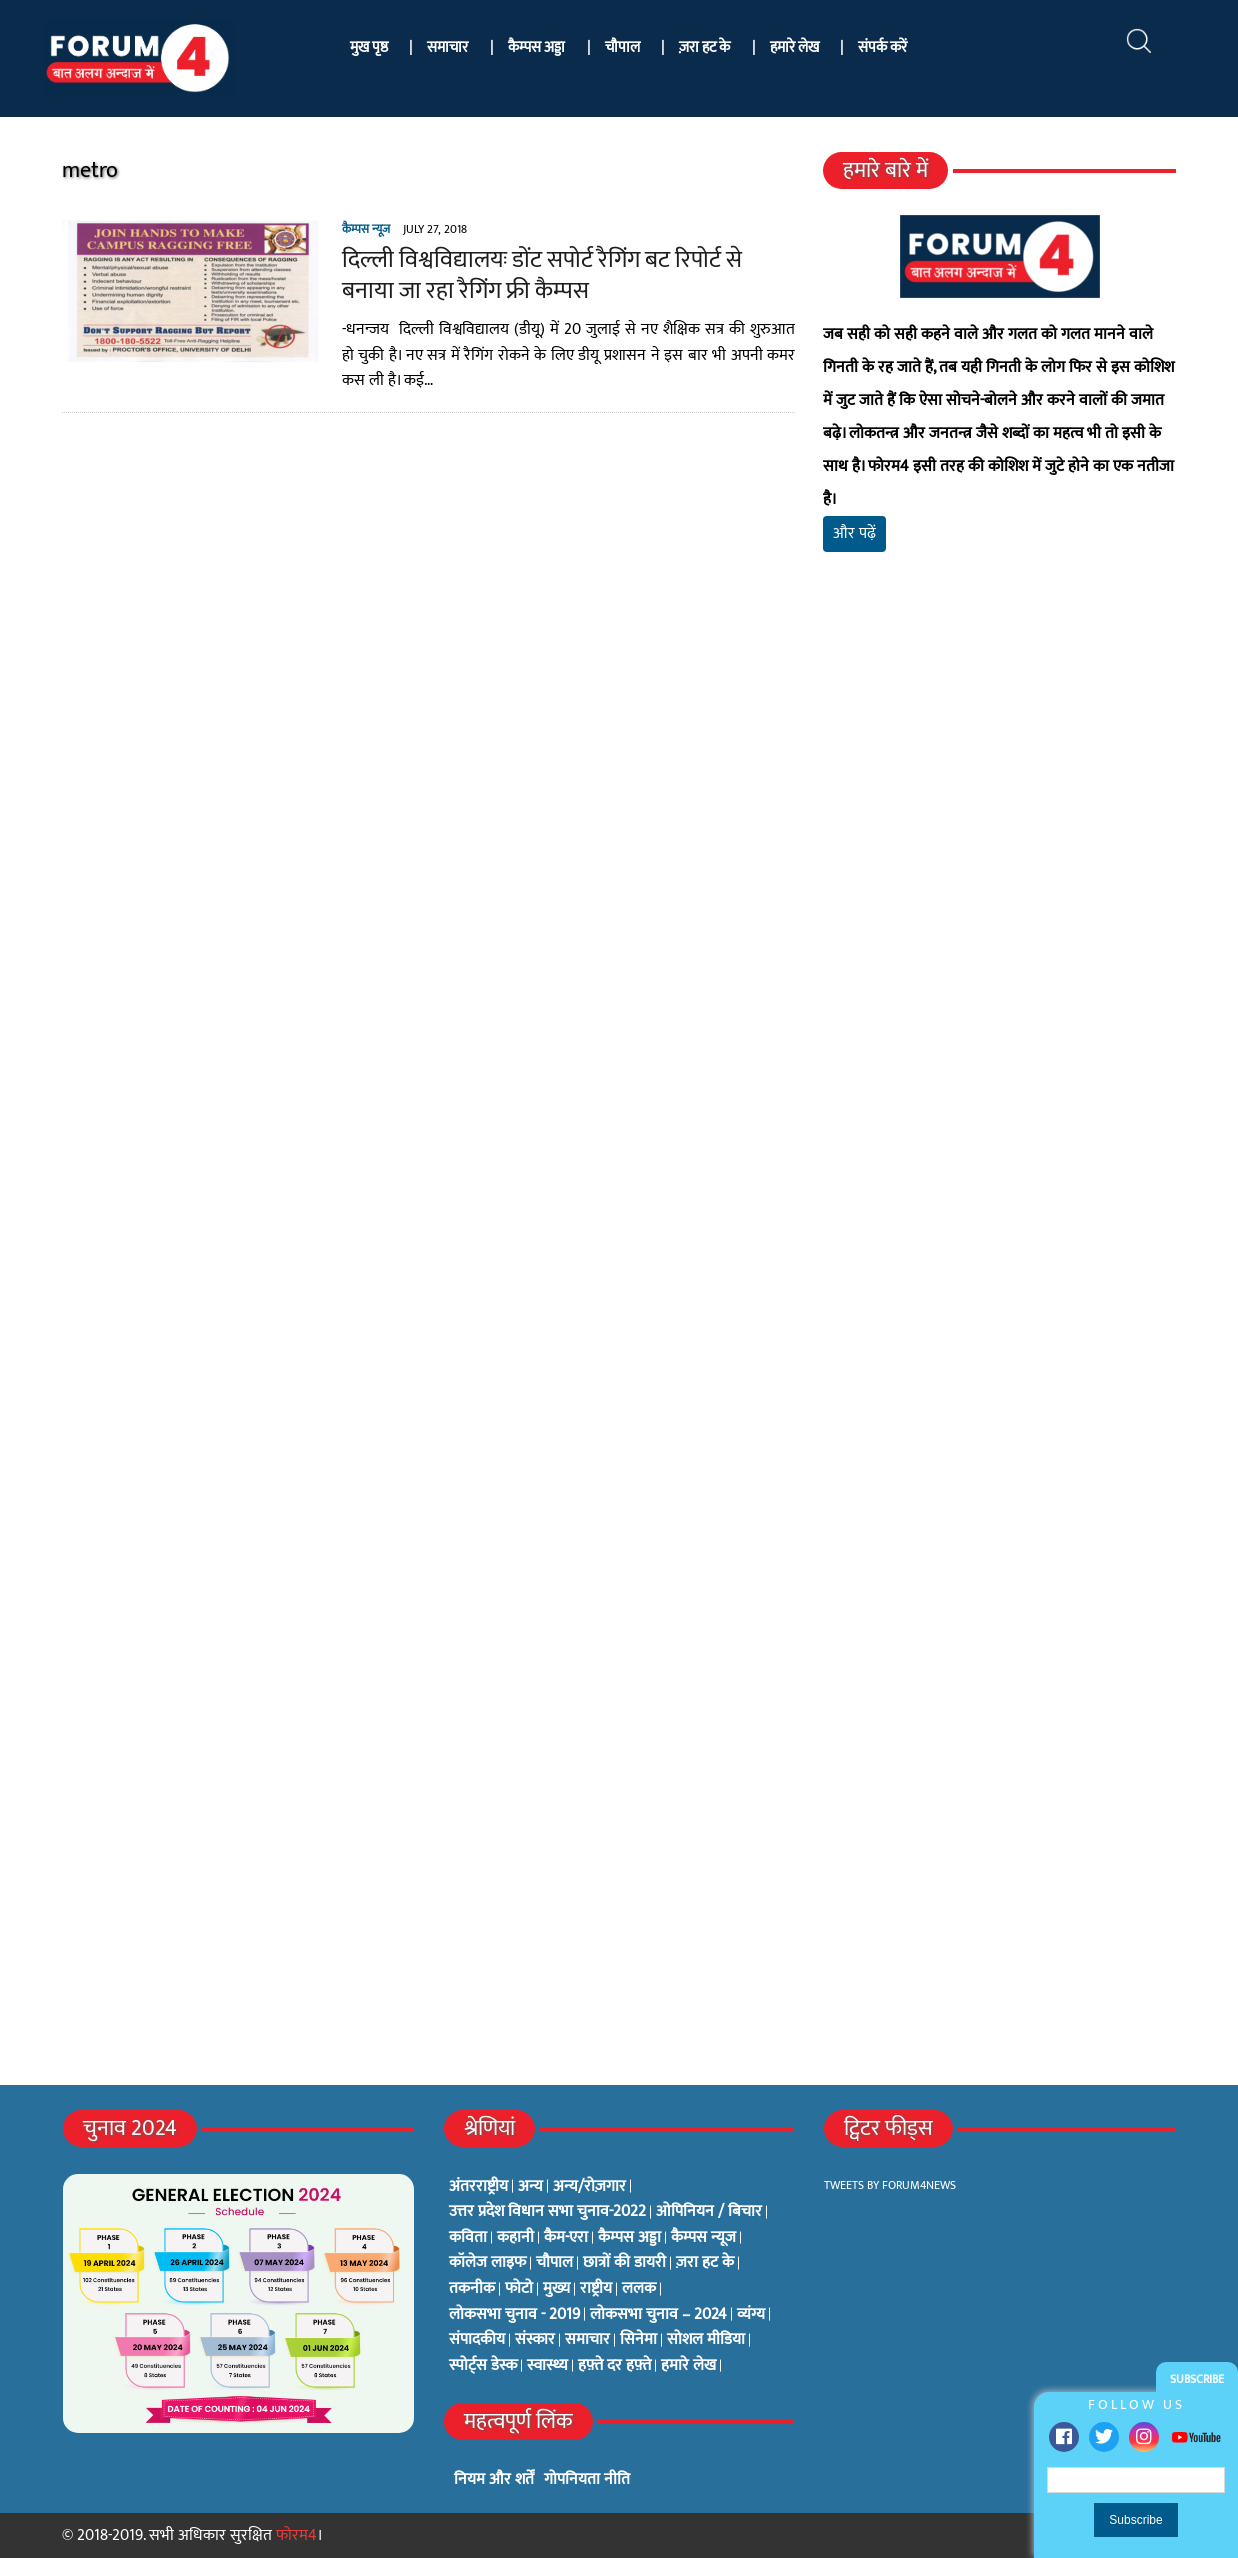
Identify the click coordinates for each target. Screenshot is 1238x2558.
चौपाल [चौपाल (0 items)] (554, 2263)
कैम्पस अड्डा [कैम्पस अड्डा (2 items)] (629, 2238)
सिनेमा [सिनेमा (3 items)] (638, 2340)
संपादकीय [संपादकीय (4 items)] (477, 2340)
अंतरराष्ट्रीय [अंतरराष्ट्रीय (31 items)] (478, 2187)
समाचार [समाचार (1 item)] (587, 2340)
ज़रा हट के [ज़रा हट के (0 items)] (705, 2263)
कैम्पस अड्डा (536, 47)
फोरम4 (296, 2535)
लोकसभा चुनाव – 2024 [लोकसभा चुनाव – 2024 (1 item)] (658, 2315)
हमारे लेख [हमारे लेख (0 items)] (688, 2366)
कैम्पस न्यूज (366, 229)
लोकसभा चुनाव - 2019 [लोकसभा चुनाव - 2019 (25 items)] (514, 2315)
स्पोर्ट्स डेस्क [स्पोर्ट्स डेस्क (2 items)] (483, 2366)
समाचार (447, 47)
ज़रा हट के (704, 47)
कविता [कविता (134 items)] (468, 2238)
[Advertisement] (999, 803)
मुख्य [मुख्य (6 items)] (556, 2289)
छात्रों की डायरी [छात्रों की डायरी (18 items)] (624, 2263)
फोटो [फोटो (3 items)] (519, 2289)
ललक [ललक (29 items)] (639, 2289)
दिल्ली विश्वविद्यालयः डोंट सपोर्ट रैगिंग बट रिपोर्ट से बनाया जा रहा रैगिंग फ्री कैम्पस (542, 275)
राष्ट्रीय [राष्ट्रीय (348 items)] (596, 2289)
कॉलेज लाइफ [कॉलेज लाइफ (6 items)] (487, 2263)
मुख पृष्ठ (369, 47)
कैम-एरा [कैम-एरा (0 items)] (566, 2238)
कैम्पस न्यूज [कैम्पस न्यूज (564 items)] (703, 2238)
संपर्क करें (882, 47)
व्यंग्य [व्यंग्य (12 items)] (751, 2315)
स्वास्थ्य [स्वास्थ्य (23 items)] (547, 2366)
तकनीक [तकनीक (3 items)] (472, 2289)
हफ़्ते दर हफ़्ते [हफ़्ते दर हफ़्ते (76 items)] (614, 2366)
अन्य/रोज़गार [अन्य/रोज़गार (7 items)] (589, 2187)
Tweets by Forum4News (890, 2185)
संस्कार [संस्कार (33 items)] (535, 2340)
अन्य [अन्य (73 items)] (530, 2187)
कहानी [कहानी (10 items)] (515, 2238)
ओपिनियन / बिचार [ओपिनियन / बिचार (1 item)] (709, 2212)
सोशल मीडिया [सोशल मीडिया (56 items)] (706, 2340)
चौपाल (622, 47)
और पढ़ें (854, 533)
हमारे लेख (794, 47)
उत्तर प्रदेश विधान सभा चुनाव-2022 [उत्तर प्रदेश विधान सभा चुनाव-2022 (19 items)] (547, 2212)
